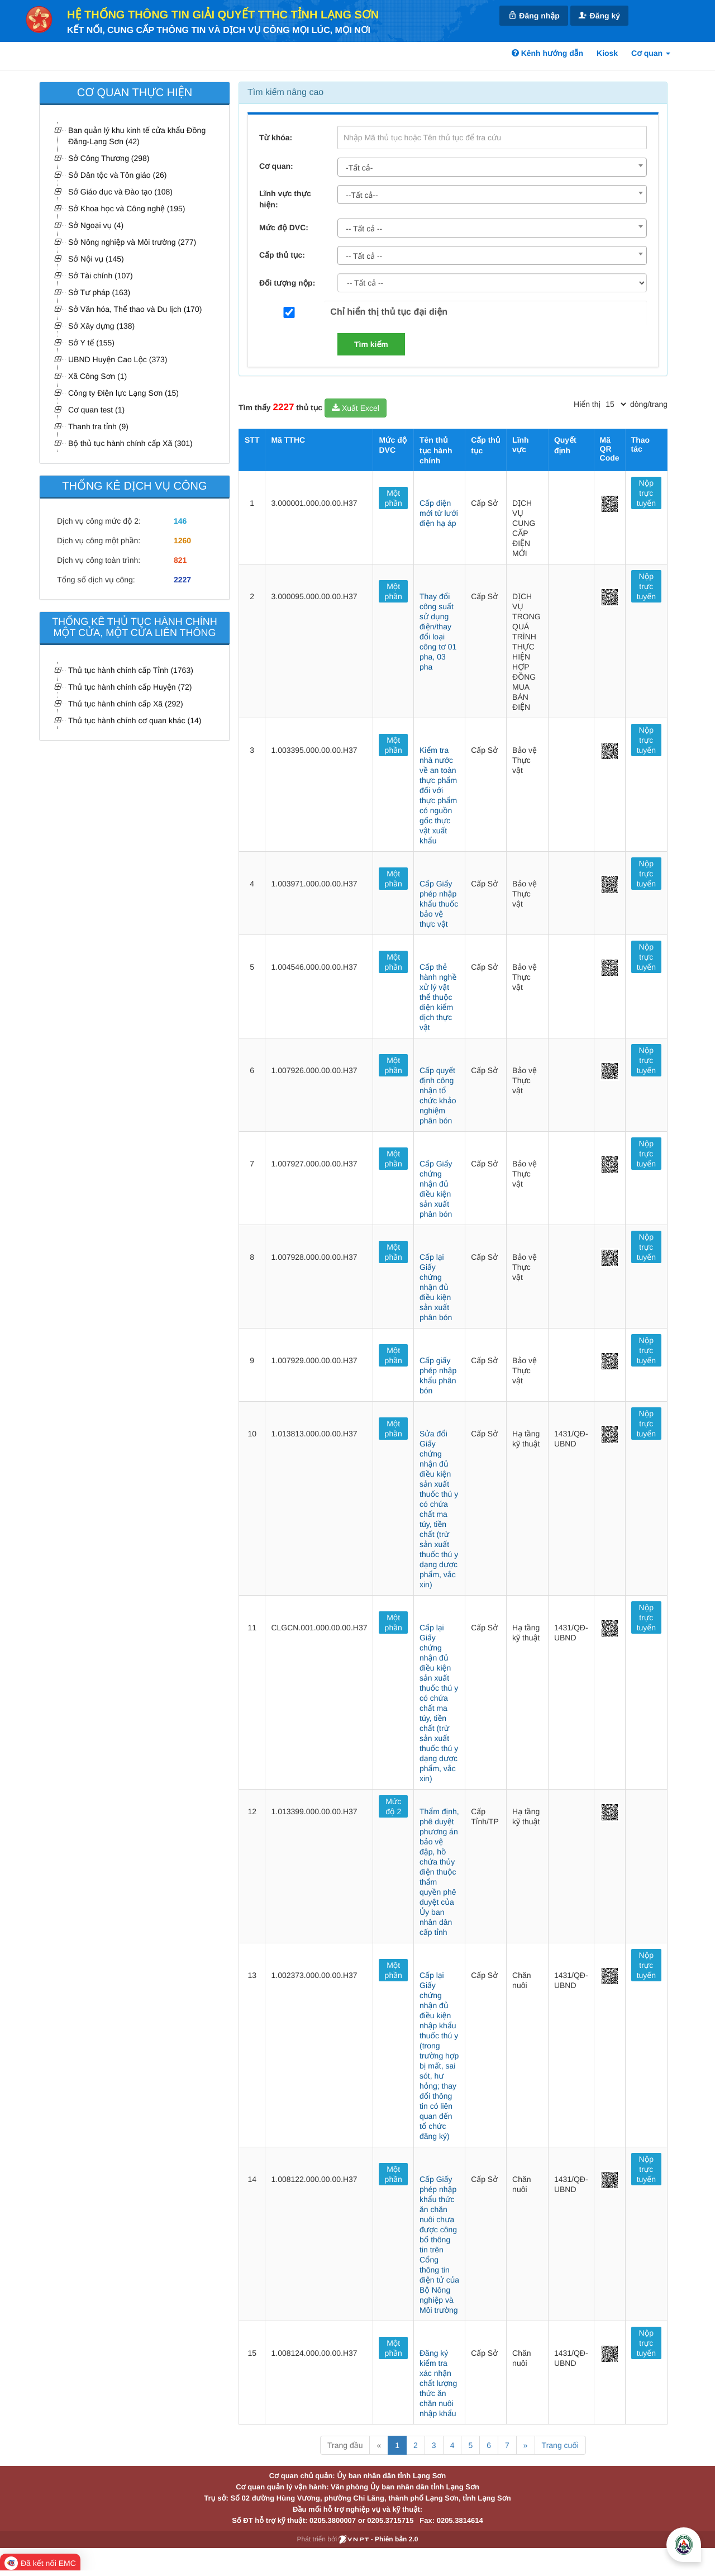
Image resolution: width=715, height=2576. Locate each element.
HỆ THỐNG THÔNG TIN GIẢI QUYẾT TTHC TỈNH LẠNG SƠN (223, 15)
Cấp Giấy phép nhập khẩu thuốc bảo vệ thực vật (439, 903)
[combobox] (492, 167)
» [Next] (525, 2445)
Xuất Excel (355, 408)
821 (180, 560)
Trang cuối (560, 2445)
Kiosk (607, 53)
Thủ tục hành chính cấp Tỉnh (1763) (130, 670)
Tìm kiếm (371, 344)
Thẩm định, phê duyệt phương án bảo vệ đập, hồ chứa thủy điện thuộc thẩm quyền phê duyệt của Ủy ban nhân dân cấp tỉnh (439, 1872)
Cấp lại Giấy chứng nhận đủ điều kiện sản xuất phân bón (436, 1287)
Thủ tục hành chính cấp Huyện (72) (130, 686)
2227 (182, 579)
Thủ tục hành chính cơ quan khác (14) (134, 720)
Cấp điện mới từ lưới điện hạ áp (439, 513)
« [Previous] (378, 2445)
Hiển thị (587, 404)
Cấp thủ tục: (282, 254)
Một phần (393, 497)
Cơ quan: (276, 166)
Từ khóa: (275, 137)
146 (180, 520)
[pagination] (615, 404)
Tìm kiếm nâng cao (285, 92)
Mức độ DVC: (283, 227)
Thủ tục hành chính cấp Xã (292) (125, 703)
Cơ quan (650, 53)
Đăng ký (599, 15)
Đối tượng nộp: (287, 282)
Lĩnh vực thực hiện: (285, 199)
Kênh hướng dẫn (547, 53)
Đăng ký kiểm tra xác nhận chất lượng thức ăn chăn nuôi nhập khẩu (438, 2383)
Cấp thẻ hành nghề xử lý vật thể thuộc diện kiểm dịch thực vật (438, 997)
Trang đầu (345, 2445)
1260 (182, 540)
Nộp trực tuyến (646, 492)
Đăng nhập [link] (533, 15)
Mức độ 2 (393, 1806)
